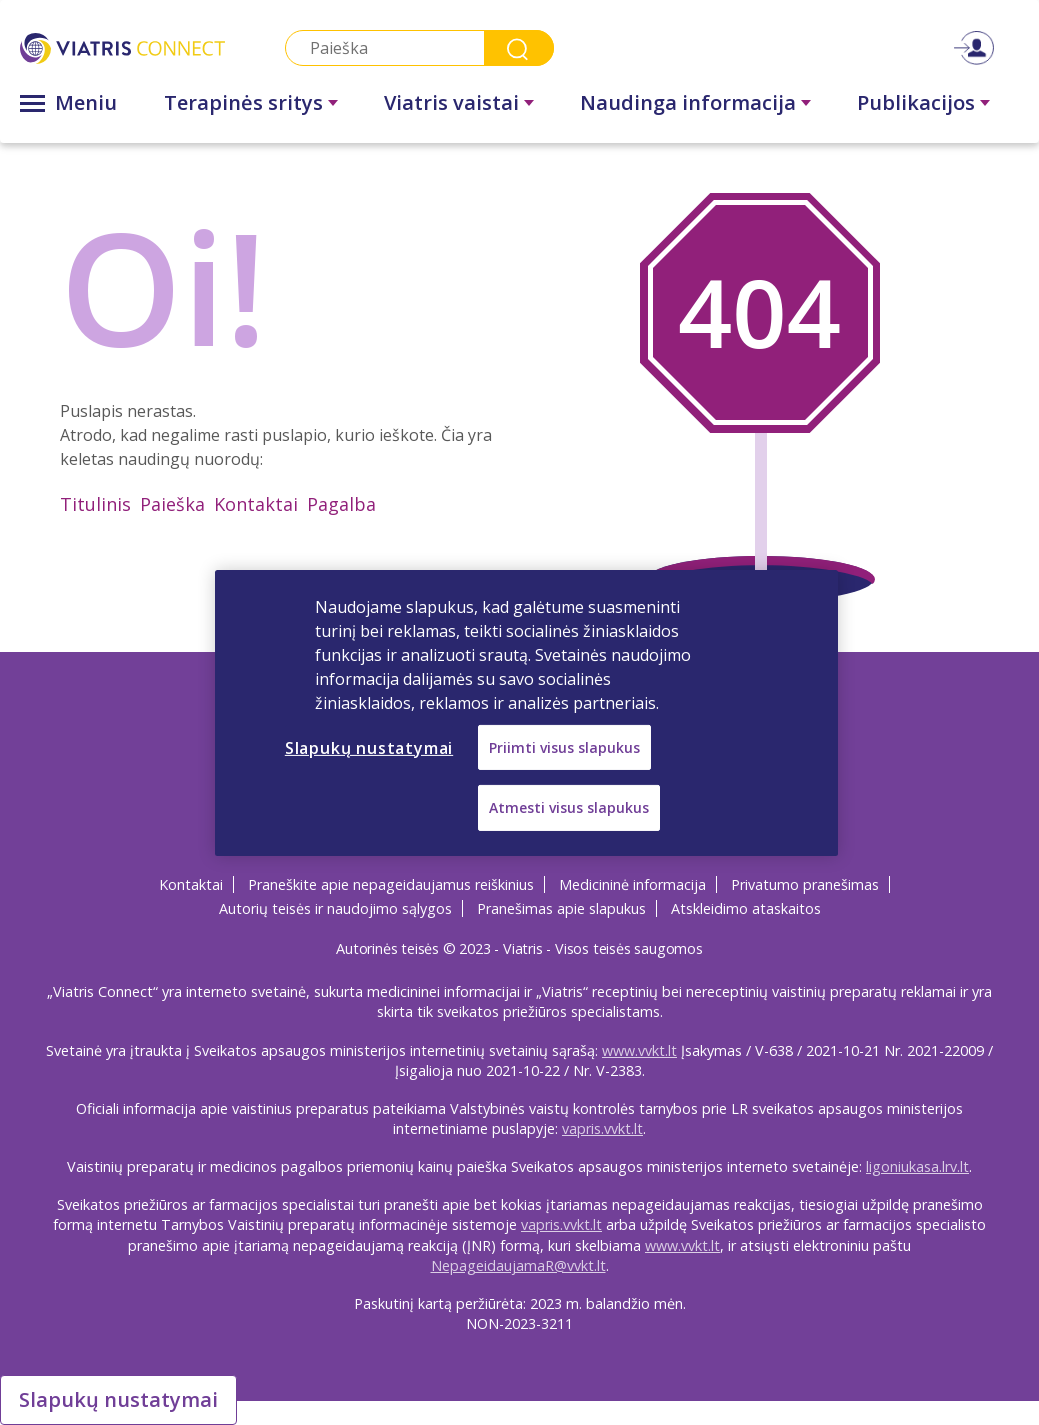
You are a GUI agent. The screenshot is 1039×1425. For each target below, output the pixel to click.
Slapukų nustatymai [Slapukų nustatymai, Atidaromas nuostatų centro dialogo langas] (369, 747)
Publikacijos (916, 102)
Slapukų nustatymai (118, 1399)
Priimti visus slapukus (564, 746)
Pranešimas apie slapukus (561, 908)
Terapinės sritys (243, 102)
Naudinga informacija (688, 102)
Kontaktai (256, 504)
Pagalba (341, 504)
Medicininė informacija (632, 884)
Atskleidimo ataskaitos (746, 908)
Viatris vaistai (451, 102)
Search (519, 48)
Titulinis (95, 504)
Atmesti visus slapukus (569, 807)
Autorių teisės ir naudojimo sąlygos (335, 908)
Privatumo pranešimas (805, 884)
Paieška (172, 504)
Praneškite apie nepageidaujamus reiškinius (391, 884)
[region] (526, 712)
